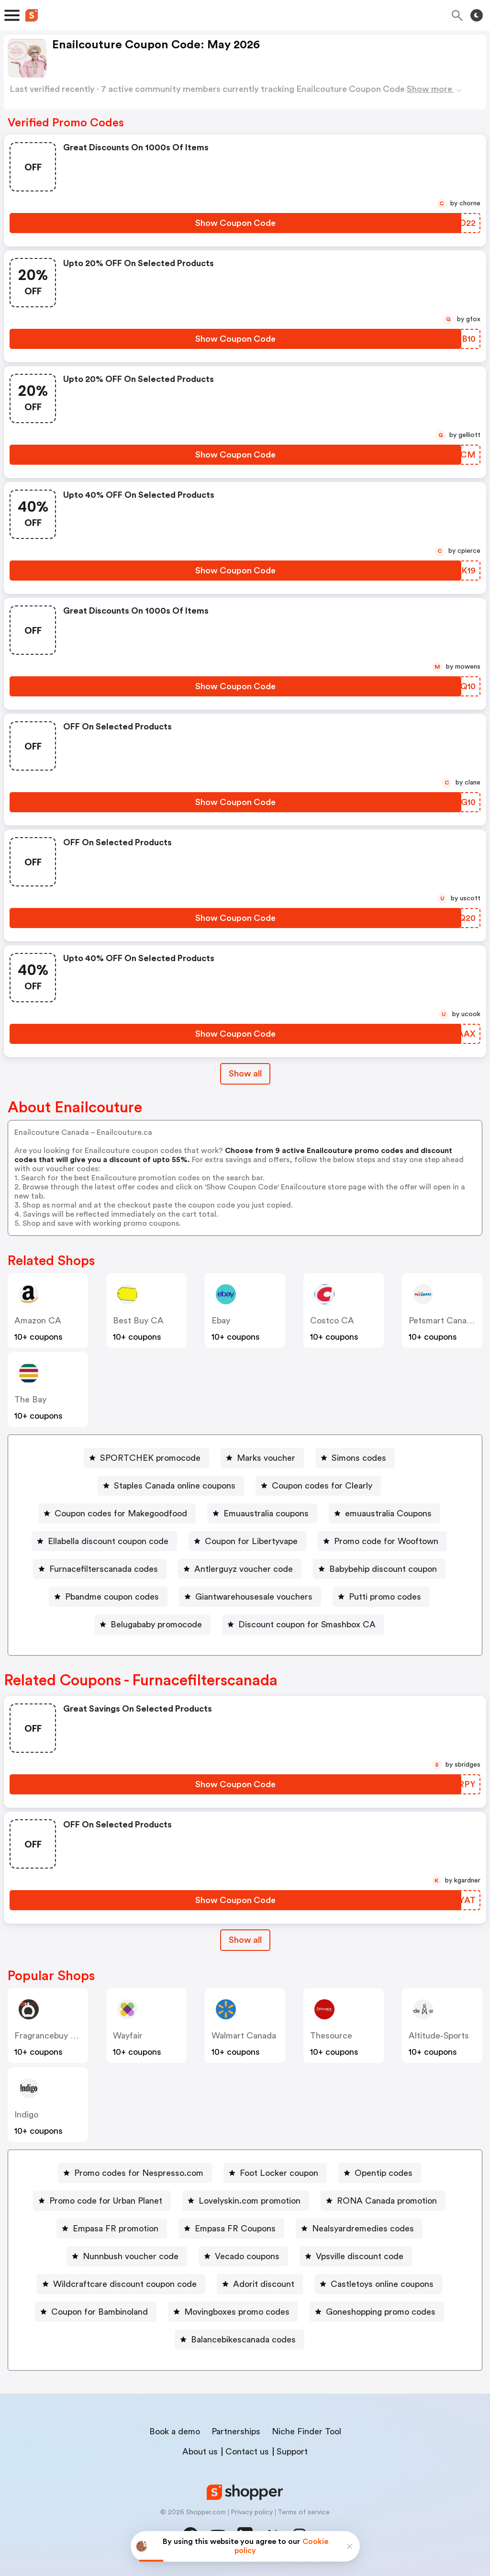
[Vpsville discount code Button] (356, 2256)
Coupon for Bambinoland (99, 2311)
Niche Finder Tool (306, 2431)
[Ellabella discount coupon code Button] (104, 1541)
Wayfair (128, 2035)
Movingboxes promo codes (237, 2311)
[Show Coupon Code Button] (235, 223)
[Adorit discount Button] (260, 2284)
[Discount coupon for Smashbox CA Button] (303, 1624)
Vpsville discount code (359, 2256)
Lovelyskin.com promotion (250, 2200)
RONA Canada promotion (387, 2200)
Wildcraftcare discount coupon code (125, 2284)
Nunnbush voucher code (130, 2256)
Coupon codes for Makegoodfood (121, 1513)
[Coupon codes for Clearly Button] (318, 1486)
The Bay (30, 1399)
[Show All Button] (245, 1940)
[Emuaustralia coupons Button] (262, 1513)
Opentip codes (383, 2173)
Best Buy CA (138, 1320)
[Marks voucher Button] (262, 1458)
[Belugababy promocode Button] (152, 1624)
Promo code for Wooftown (386, 1541)
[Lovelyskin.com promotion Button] (245, 2201)
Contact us (247, 2451)
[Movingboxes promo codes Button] (233, 2312)
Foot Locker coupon (279, 2173)
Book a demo (174, 2431)
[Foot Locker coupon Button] (275, 2173)
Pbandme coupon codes (112, 1596)
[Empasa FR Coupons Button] (231, 2228)
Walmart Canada (244, 2035)
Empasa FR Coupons (235, 2228)
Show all (245, 1940)
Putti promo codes (385, 1596)
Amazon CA (37, 1320)
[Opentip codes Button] (379, 2173)
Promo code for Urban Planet (105, 2200)
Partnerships (236, 2431)
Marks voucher (266, 1458)
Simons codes (359, 1458)
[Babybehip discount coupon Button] (379, 1569)
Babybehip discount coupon (383, 1569)
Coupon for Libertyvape (251, 1541)
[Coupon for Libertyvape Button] (247, 1541)
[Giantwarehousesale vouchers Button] (250, 1597)
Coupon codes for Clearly (322, 1485)
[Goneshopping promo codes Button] (377, 2312)
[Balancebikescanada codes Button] (239, 2340)
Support (292, 2451)
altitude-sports (439, 2035)
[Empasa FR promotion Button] (111, 2228)
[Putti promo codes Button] (381, 1597)
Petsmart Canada (442, 1320)
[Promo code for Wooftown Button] (382, 1541)
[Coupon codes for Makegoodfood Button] (117, 1513)
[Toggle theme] (477, 15)
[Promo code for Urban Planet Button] (102, 2201)
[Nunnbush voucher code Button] (127, 2256)
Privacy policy (252, 2512)
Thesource (331, 2035)
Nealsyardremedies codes (363, 2228)
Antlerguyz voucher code (243, 1569)
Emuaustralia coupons (266, 1513)
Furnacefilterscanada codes (103, 1569)
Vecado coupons (247, 2256)
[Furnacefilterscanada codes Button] (100, 1569)
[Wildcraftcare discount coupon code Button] (121, 2284)
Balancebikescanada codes (243, 2339)
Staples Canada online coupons (174, 1485)
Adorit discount (263, 2284)
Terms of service (304, 2512)
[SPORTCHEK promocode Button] (146, 1458)
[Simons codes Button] (355, 1458)
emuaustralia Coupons (388, 1513)
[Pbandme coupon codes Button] (108, 1597)
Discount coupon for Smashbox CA (307, 1624)
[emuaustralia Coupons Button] (384, 1513)
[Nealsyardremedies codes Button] (359, 2228)
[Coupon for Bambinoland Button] (95, 2312)
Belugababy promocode (156, 1624)
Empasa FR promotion (115, 2228)
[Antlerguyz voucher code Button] (239, 1569)
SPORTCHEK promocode (150, 1458)
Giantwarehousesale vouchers (253, 1596)
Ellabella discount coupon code (108, 1541)
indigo (26, 2114)
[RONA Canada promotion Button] (383, 2201)
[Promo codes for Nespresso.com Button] (135, 2173)
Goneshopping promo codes (380, 2311)
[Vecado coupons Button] (243, 2256)
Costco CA (332, 1320)
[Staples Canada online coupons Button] (171, 1486)
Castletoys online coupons (382, 2284)
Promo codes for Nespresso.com (138, 2173)
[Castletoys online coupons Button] (378, 2284)
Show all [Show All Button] (245, 1073)
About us (200, 2451)
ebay (221, 1320)
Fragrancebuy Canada (57, 2035)
